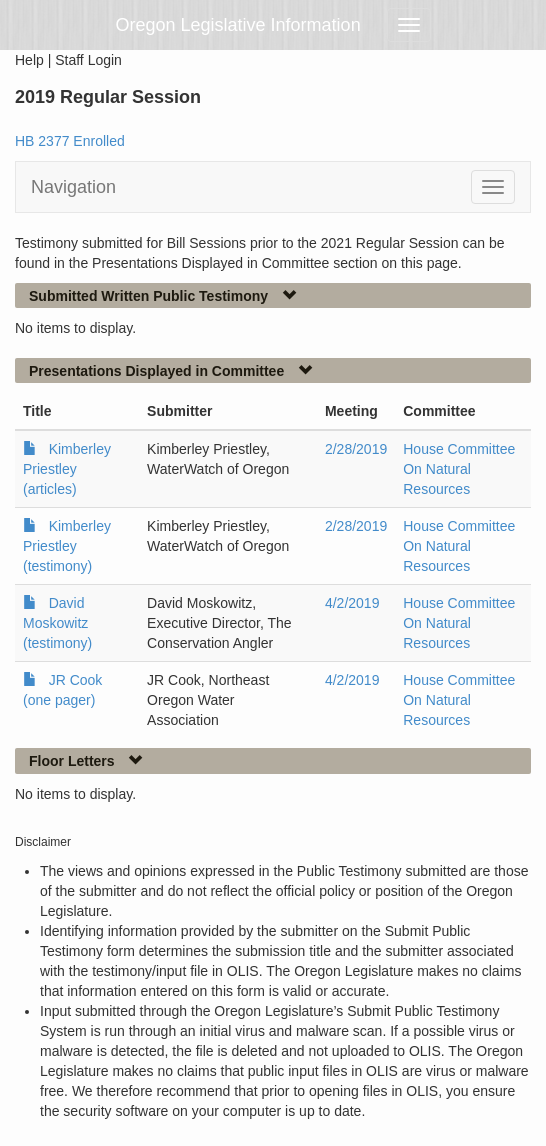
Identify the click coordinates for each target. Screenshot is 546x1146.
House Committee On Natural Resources (459, 469)
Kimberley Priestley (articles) (67, 469)
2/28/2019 (356, 449)
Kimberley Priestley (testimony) (67, 546)
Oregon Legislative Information (238, 25)
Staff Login (88, 60)
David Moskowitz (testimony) (57, 623)
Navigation (73, 187)
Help (29, 60)
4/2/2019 (352, 603)
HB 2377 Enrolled (70, 141)
